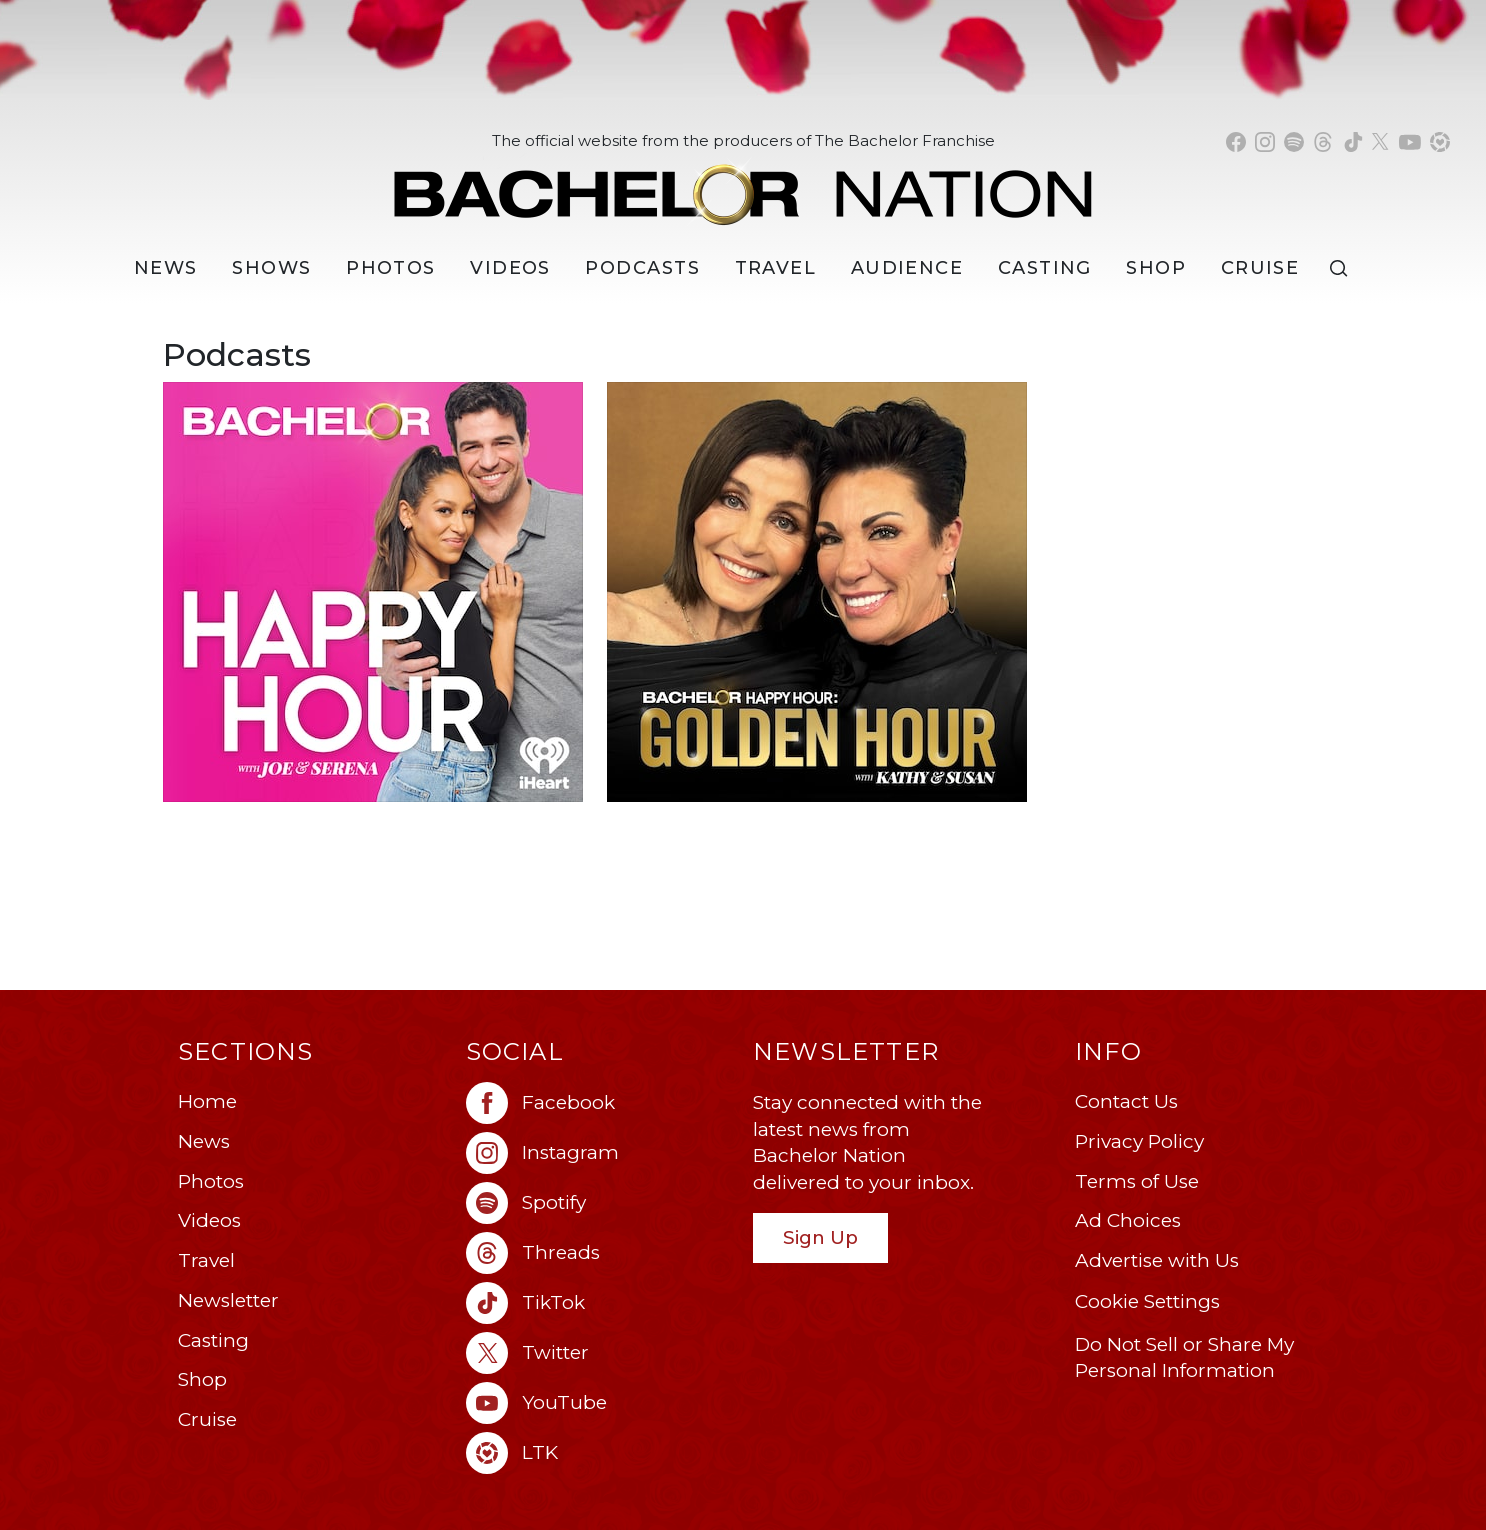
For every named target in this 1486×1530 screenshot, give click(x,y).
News (204, 1141)
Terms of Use (1137, 1181)
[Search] (1343, 268)
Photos (391, 268)
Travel (776, 268)
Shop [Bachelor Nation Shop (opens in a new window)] (1156, 268)
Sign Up (820, 1237)
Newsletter (228, 1300)
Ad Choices (1128, 1220)
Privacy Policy (1139, 1141)
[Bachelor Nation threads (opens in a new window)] (1323, 142)
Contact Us (1126, 1101)
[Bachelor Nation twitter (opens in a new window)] (1381, 142)
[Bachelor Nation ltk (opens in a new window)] (600, 1453)
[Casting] (1045, 268)
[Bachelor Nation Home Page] (743, 183)
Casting (213, 1340)
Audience (907, 268)
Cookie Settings (1147, 1301)
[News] (166, 268)
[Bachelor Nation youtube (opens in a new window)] (1410, 142)
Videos (510, 268)
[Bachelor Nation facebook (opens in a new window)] (1236, 142)
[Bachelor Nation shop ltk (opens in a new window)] (1440, 142)
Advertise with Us (1157, 1260)
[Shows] (271, 268)
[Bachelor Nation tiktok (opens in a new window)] (1353, 142)
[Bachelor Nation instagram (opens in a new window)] (1265, 142)
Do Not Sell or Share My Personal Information (1184, 1358)
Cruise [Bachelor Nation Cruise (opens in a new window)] (1260, 268)
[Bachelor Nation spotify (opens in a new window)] (1294, 142)
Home (207, 1101)
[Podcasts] (642, 268)
